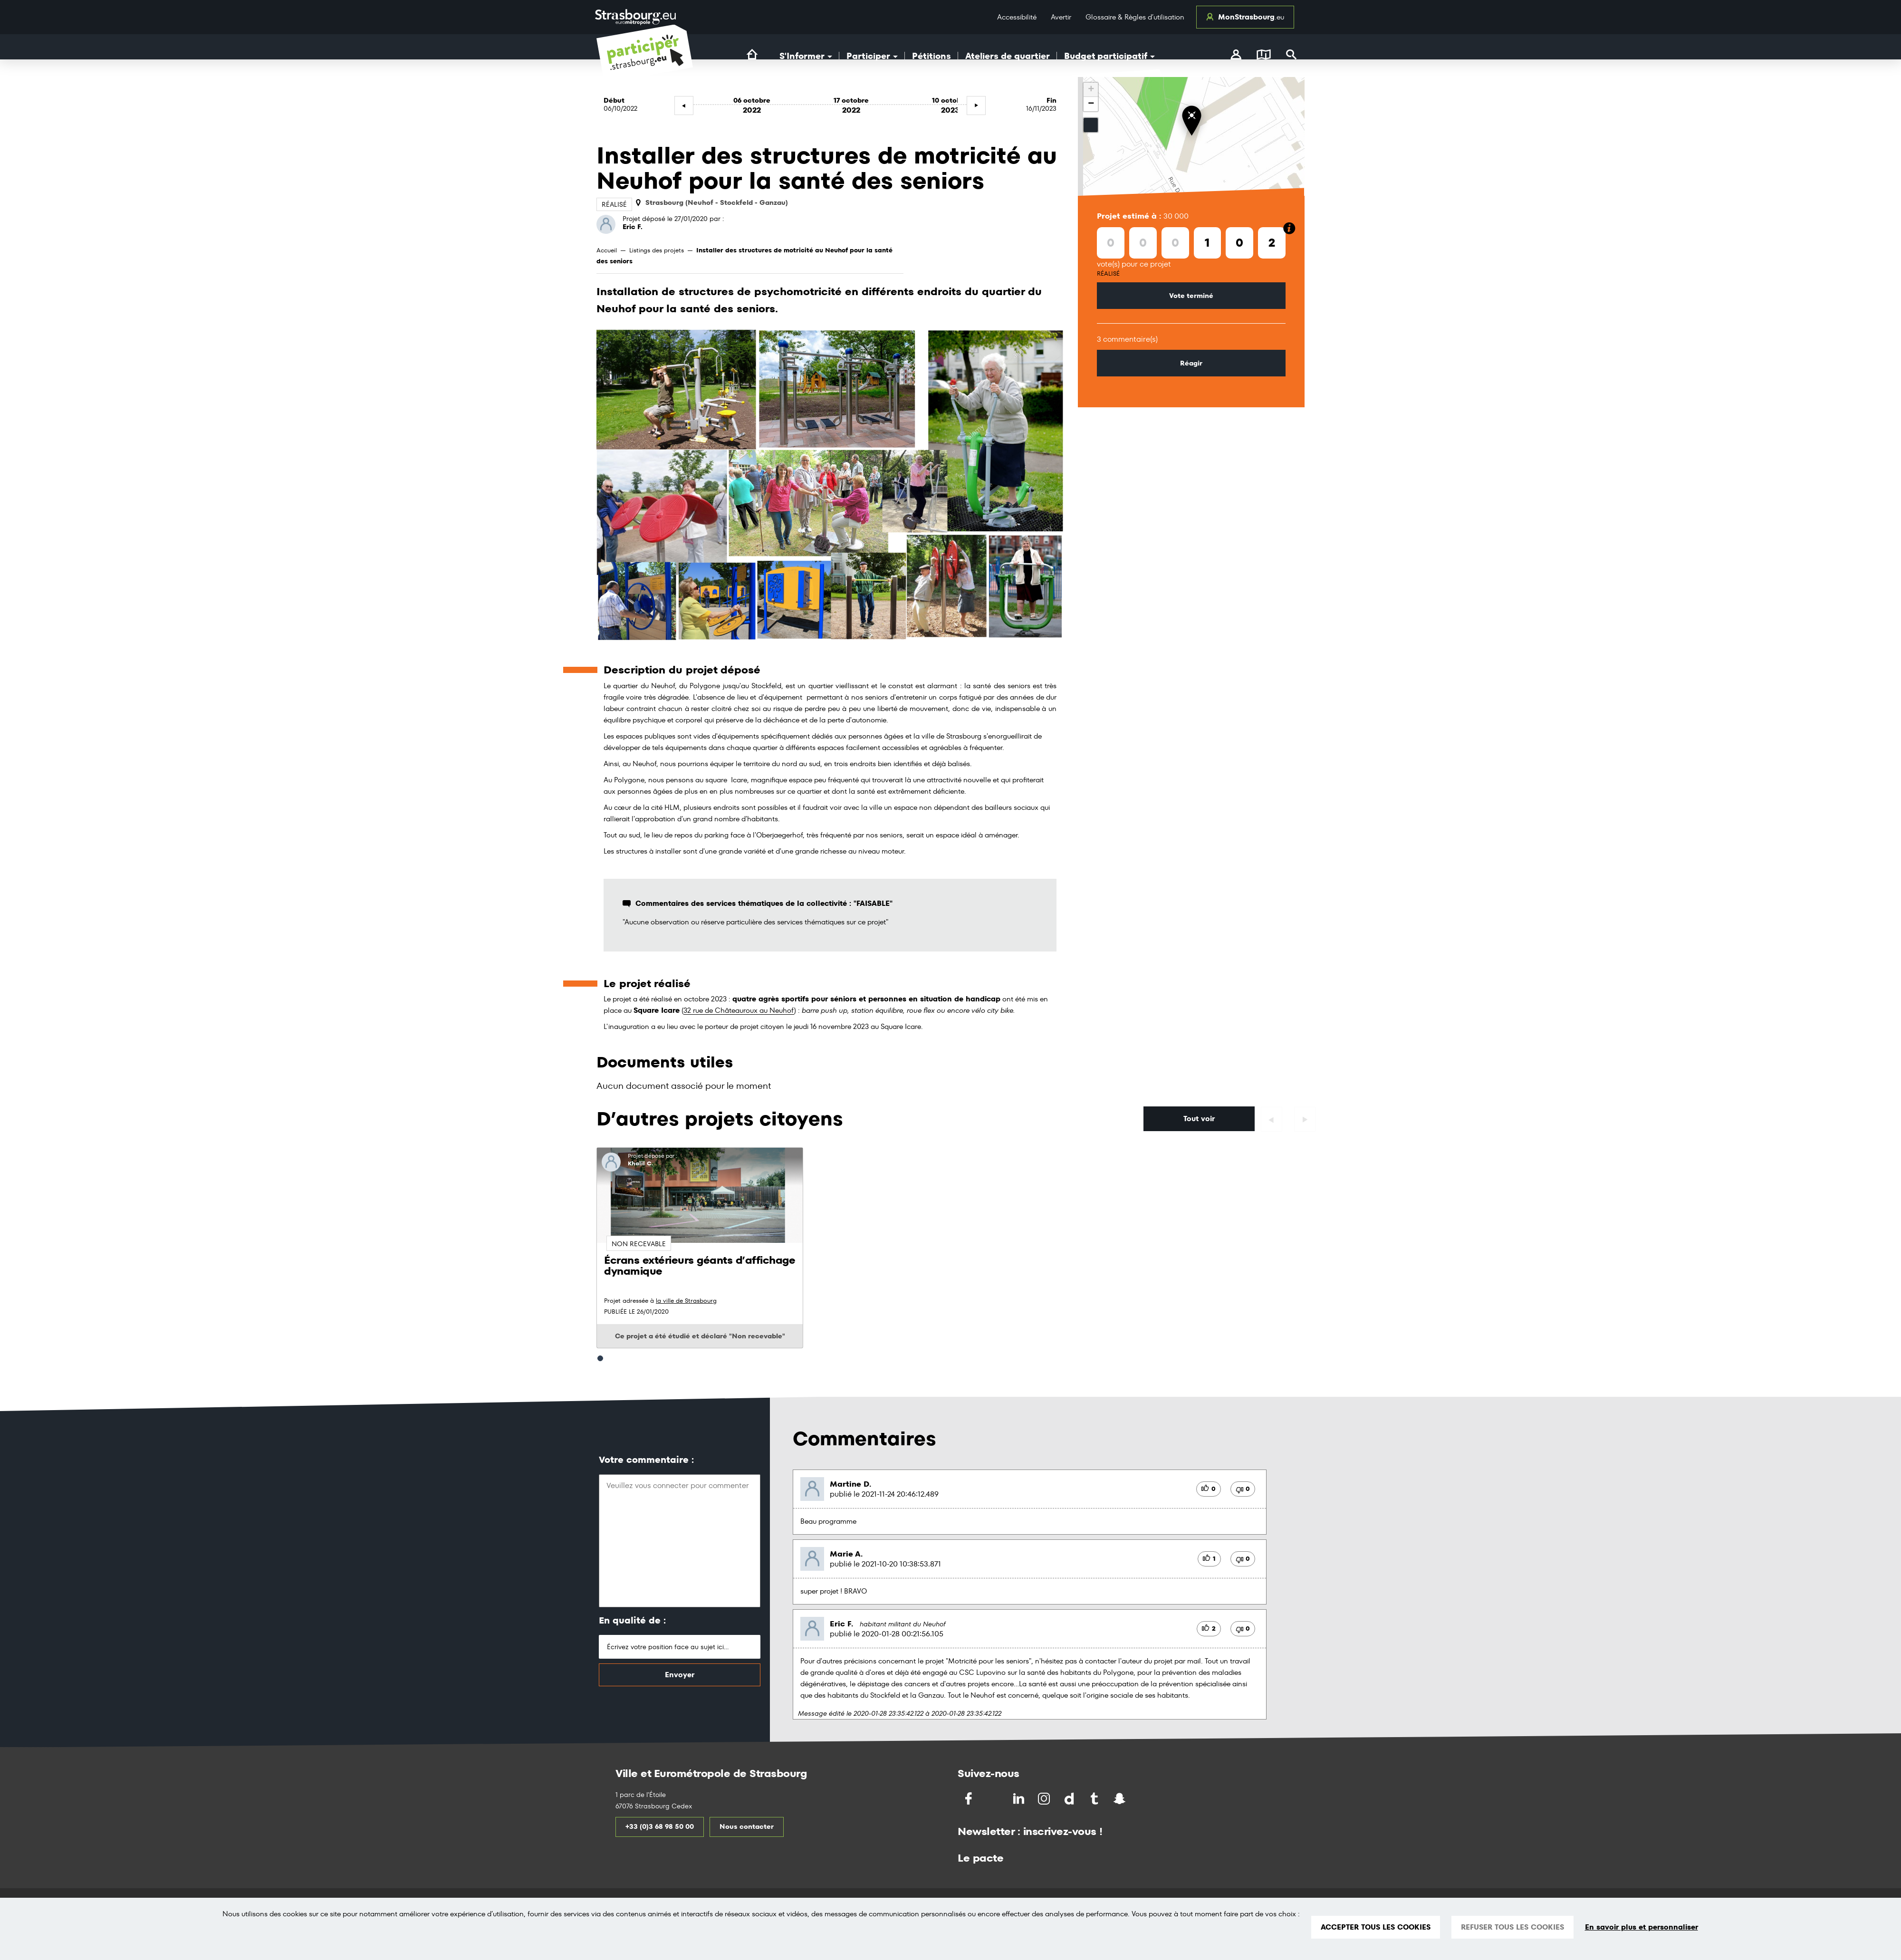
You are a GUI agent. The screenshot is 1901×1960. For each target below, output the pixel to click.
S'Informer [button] (805, 56)
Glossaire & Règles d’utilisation (1134, 17)
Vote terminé (1191, 295)
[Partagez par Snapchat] (1120, 1798)
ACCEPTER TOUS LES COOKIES (1376, 1927)
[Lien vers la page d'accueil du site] (752, 54)
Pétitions (931, 56)
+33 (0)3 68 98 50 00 (659, 1826)
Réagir (1191, 363)
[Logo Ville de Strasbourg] (635, 17)
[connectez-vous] (1236, 55)
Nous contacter (747, 1826)
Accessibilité (1017, 17)
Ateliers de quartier (1007, 56)
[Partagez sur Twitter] (994, 1798)
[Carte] (1263, 55)
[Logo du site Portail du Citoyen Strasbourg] (644, 62)
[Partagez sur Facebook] (969, 1798)
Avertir (1061, 17)
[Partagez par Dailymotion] (1070, 1798)
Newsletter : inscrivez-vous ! (1030, 1831)
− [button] (1091, 104)
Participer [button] (872, 56)
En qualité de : (632, 1620)
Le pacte (980, 1857)
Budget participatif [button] (1109, 56)
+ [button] (1091, 90)
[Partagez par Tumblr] (1095, 1798)
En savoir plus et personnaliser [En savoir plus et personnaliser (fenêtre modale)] (1641, 1927)
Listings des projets (656, 250)
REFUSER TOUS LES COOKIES (1512, 1927)
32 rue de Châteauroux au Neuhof (738, 1010)
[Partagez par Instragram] (1045, 1798)
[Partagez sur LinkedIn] (1020, 1798)
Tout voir (1199, 1119)
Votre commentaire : (646, 1459)
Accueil (606, 250)
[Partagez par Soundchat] (1140, 1798)
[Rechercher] (1291, 55)
